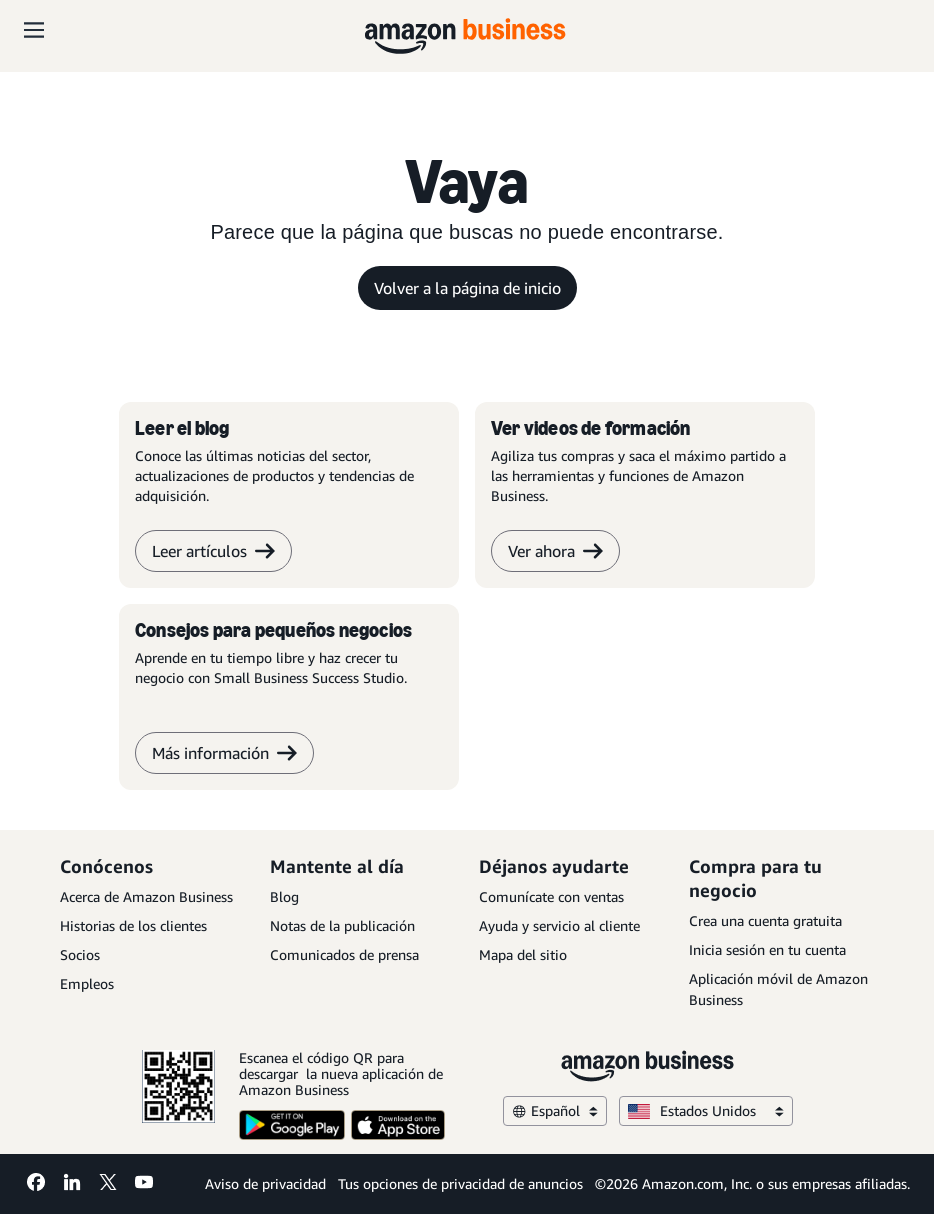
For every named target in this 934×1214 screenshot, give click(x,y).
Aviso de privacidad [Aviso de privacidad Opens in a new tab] (265, 1183)
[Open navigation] (34, 30)
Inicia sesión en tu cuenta (767, 949)
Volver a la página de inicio (467, 288)
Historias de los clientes (133, 925)
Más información (224, 753)
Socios (80, 954)
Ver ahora (555, 551)
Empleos (87, 983)
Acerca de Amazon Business (146, 896)
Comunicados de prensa (344, 954)
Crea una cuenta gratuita (765, 920)
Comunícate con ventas (551, 896)
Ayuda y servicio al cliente (559, 925)
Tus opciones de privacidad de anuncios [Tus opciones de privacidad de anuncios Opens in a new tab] (460, 1183)
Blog (284, 896)
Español (555, 1110)
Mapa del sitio (523, 954)
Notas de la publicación (342, 925)
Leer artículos (213, 551)
